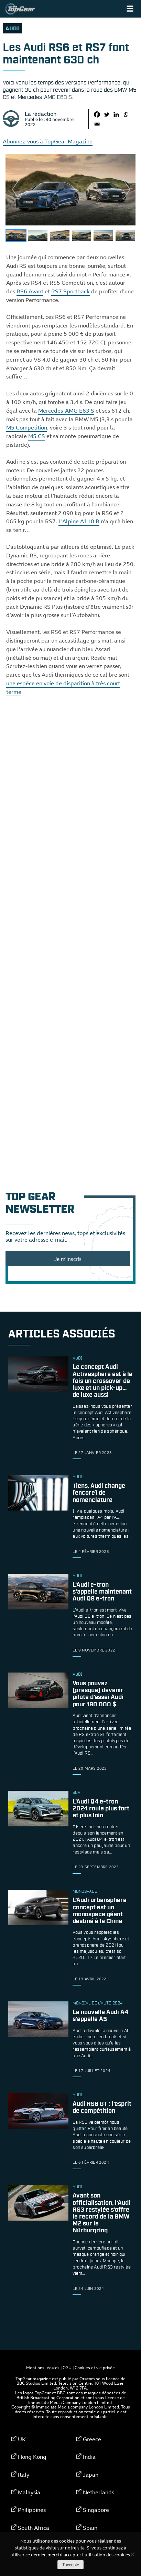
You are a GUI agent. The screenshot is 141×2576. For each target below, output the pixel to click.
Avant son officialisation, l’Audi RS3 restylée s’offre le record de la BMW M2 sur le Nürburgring (101, 2213)
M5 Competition (26, 427)
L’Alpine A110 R (78, 521)
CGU (67, 2367)
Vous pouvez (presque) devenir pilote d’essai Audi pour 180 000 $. (98, 1694)
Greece (92, 2439)
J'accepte (70, 2565)
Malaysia (29, 2492)
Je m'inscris (68, 1258)
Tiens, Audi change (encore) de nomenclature (99, 1493)
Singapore (96, 2510)
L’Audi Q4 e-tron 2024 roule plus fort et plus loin (101, 1809)
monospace (85, 1891)
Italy (23, 2474)
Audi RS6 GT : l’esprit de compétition (102, 2107)
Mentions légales (42, 2367)
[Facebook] (97, 114)
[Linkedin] (116, 114)
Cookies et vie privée (95, 2367)
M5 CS (36, 436)
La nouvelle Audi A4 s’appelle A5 (100, 2015)
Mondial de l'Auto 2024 (97, 2003)
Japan (90, 2474)
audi (12, 28)
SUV (76, 1792)
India (89, 2457)
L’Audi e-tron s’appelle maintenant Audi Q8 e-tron (102, 1592)
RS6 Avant (30, 291)
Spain (90, 2528)
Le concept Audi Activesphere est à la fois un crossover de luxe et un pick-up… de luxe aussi (102, 1381)
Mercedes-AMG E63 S (66, 410)
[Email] (97, 124)
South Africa (33, 2528)
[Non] (132, 2554)
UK (22, 2439)
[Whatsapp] (126, 114)
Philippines (32, 2510)
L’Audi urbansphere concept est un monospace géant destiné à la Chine (100, 1911)
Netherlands (98, 2492)
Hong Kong (32, 2457)
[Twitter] (106, 114)
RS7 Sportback (70, 291)
